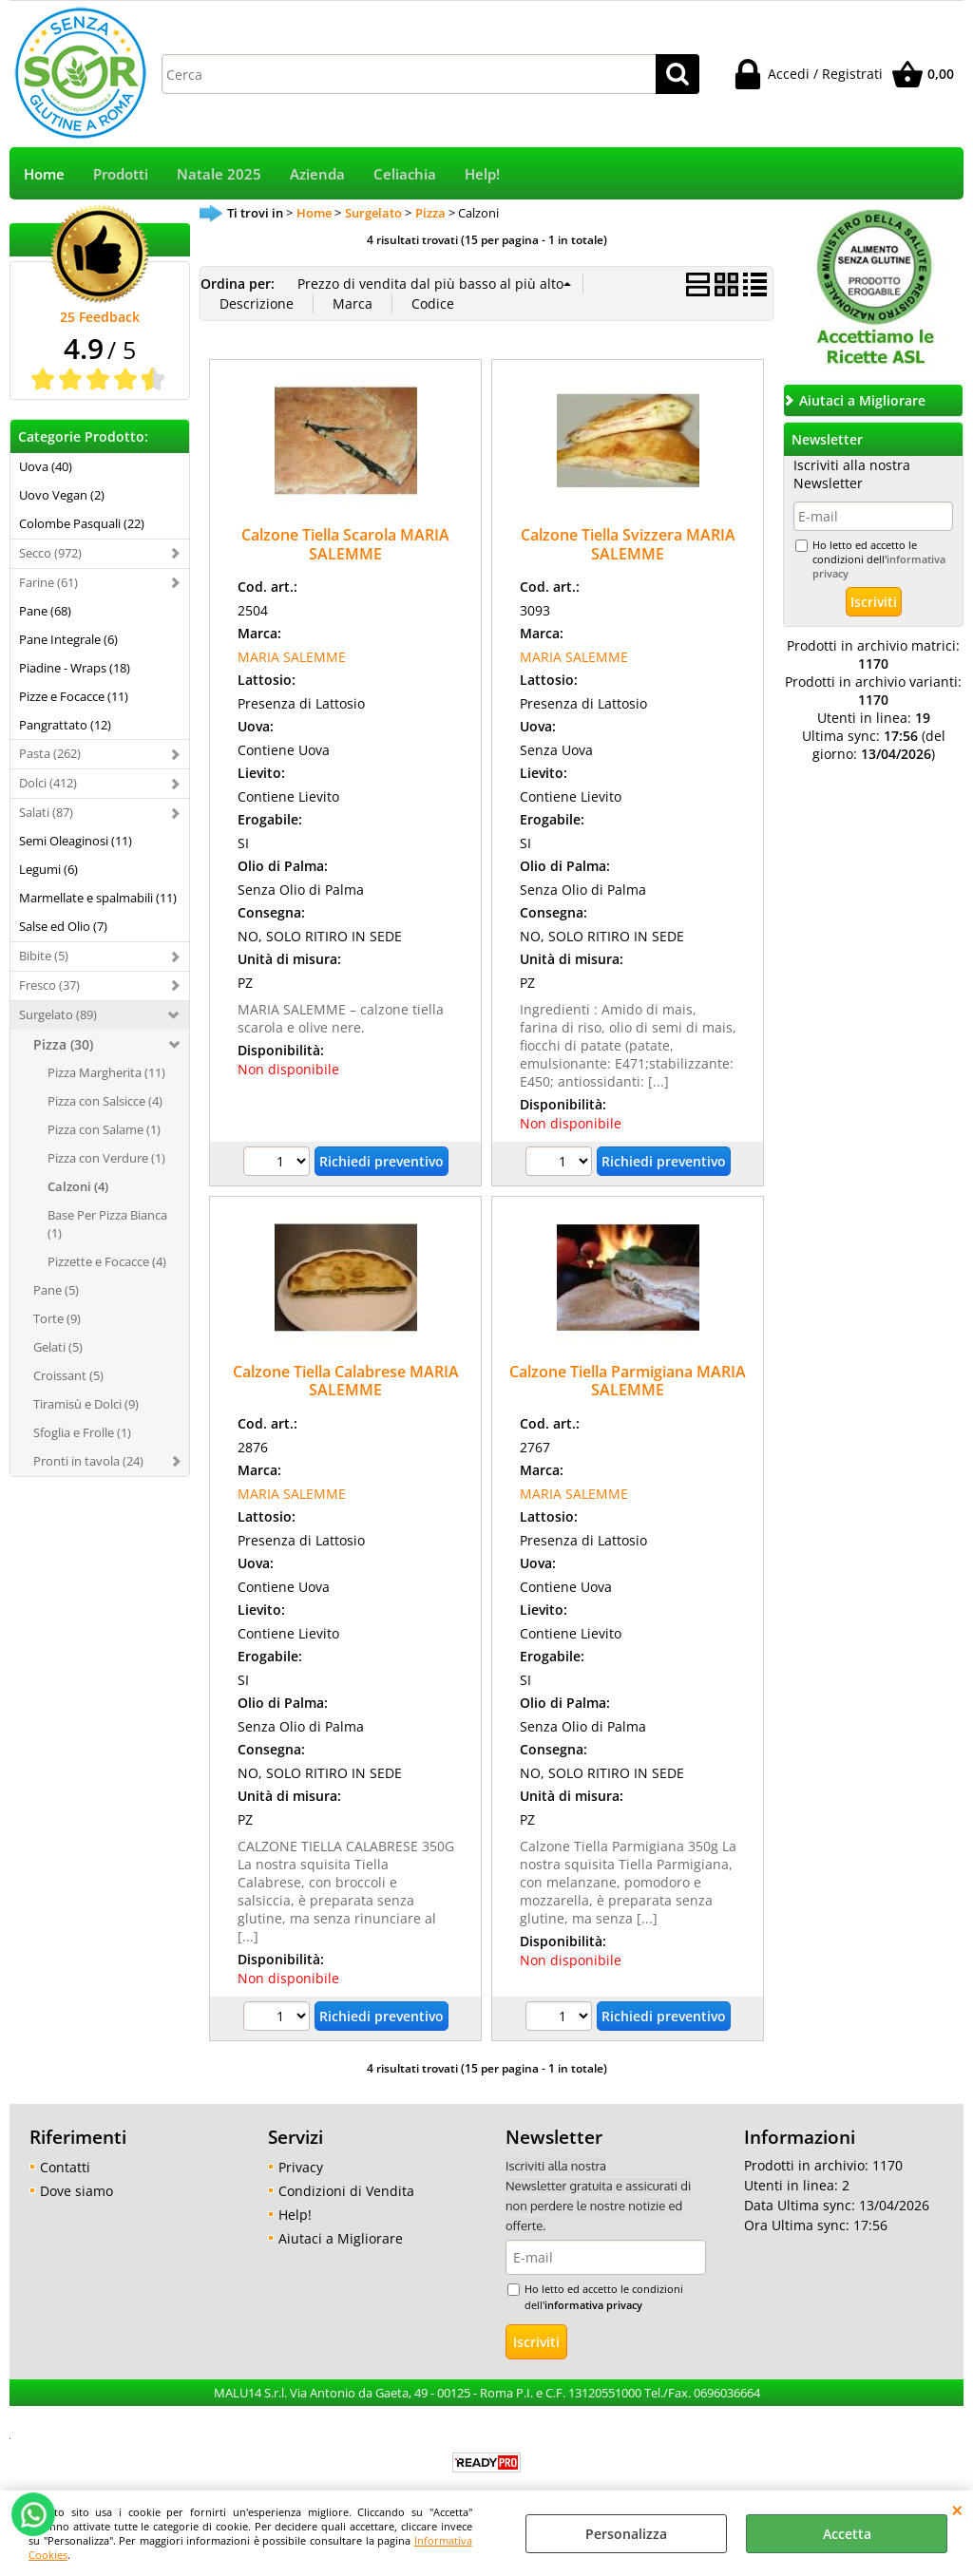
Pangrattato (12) (65, 724)
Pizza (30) (63, 1044)
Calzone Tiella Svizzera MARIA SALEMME (628, 543)
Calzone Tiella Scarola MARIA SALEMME (345, 543)
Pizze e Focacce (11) (73, 696)
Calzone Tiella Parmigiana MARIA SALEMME (627, 1380)
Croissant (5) (68, 1375)
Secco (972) (50, 552)
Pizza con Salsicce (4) (105, 1100)
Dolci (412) (48, 782)
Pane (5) (56, 1289)
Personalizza (626, 2534)
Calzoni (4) (78, 1186)
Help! (482, 174)
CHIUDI (957, 2509)
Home (44, 174)
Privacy (300, 2167)
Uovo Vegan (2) (62, 494)
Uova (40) (45, 466)
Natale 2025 (219, 174)
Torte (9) (57, 1318)
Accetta (847, 2534)
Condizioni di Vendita (346, 2191)
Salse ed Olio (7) (63, 926)
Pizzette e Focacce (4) (107, 1261)
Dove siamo (76, 2191)
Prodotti (120, 174)
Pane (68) (45, 610)
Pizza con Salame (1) (104, 1129)
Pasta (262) (50, 753)
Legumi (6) (48, 869)
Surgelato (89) (58, 1014)
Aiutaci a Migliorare (340, 2238)
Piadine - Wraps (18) (74, 667)
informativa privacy (593, 2305)
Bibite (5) (43, 955)
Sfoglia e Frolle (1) (82, 1432)
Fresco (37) (49, 985)
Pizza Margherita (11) (106, 1072)
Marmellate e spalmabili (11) (98, 897)
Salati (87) (46, 812)
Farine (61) (48, 582)
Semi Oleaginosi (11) (75, 840)
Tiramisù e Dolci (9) (86, 1403)
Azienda (317, 174)
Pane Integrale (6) (68, 639)
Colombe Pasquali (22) (81, 523)
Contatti (65, 2167)
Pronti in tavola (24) (88, 1460)
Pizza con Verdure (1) (106, 1157)
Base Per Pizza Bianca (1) (107, 1224)
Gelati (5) (58, 1346)
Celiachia (404, 174)
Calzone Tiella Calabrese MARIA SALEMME (346, 1380)
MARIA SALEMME (292, 657)
